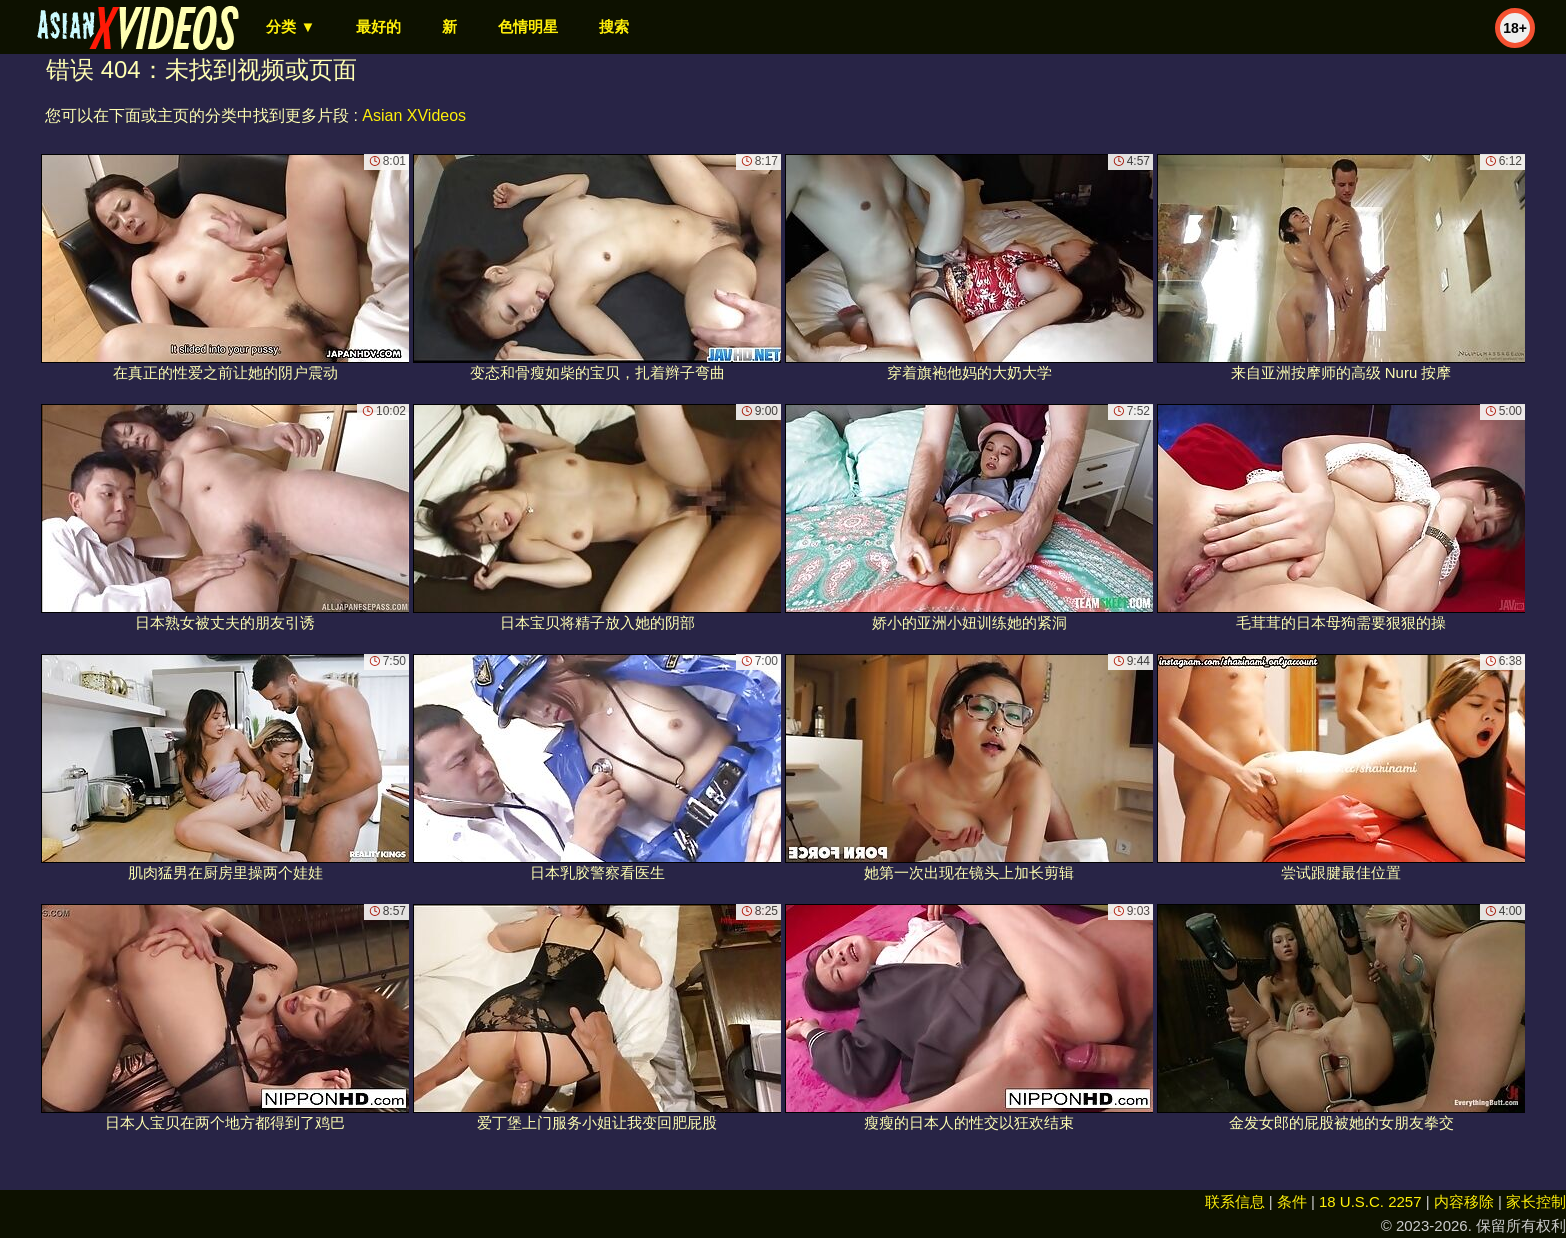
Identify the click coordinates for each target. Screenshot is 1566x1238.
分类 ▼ (290, 26)
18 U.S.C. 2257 (1370, 1201)
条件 (1292, 1201)
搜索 (614, 26)
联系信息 (1235, 1201)
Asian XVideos (414, 115)
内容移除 (1464, 1201)
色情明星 (528, 26)
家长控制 (1536, 1201)
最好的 (378, 26)
